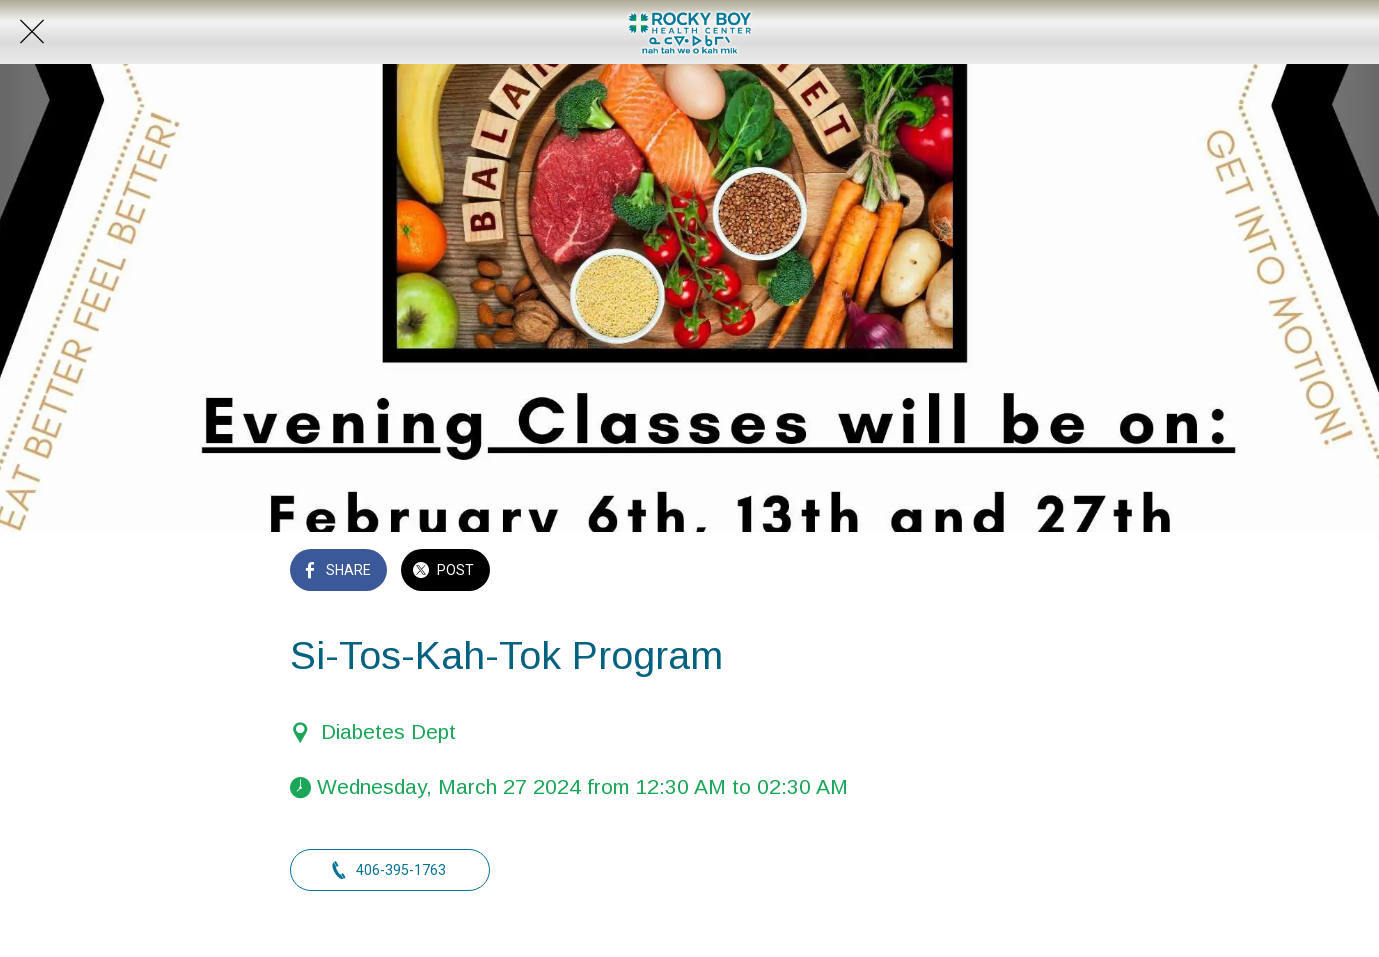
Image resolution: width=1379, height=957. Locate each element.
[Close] (32, 32)
